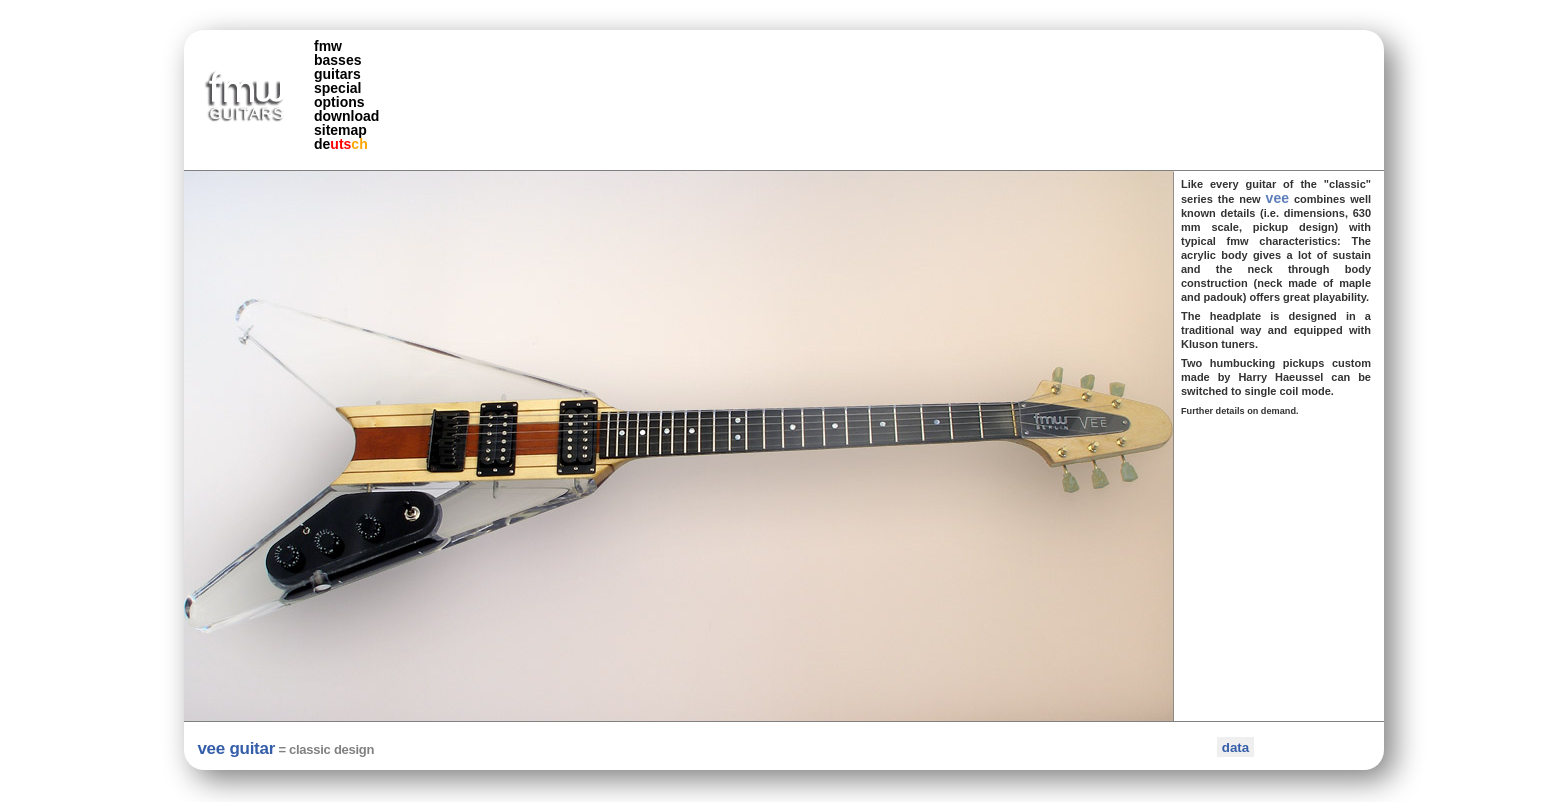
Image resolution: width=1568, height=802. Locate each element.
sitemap (340, 130)
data (1235, 747)
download (346, 116)
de (341, 144)
